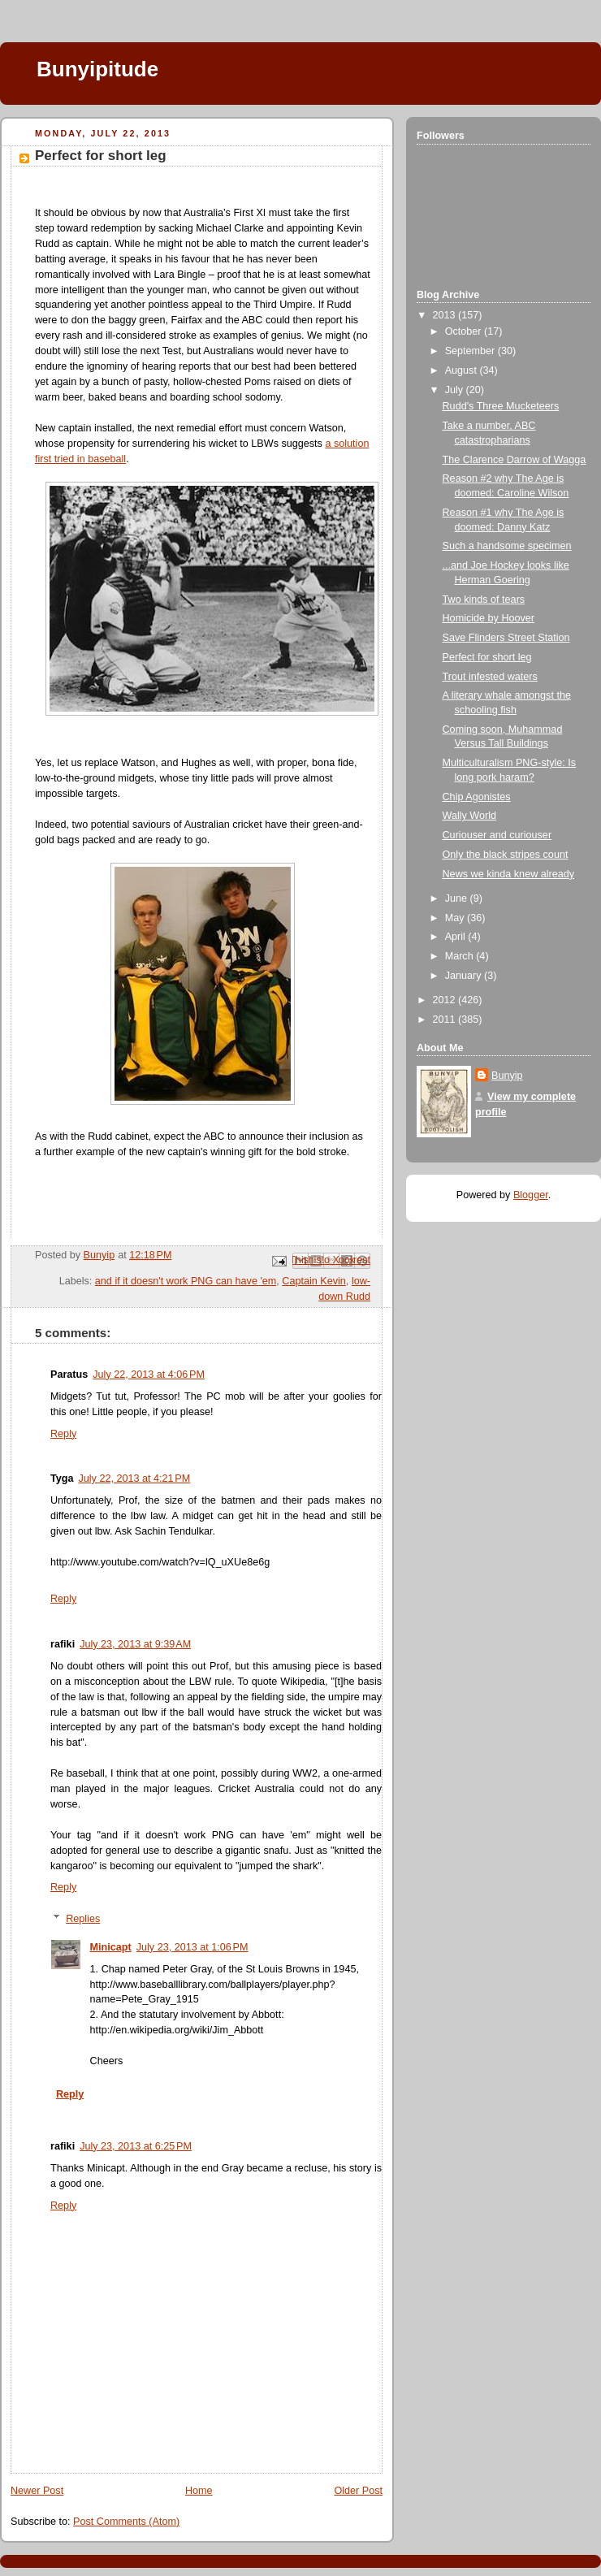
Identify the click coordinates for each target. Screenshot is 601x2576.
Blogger (530, 1195)
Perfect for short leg (487, 657)
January (464, 975)
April (457, 936)
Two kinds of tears (484, 599)
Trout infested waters (490, 676)
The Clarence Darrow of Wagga (514, 459)
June (457, 898)
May (456, 918)
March (461, 956)
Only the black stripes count (506, 854)
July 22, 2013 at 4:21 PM (135, 1478)
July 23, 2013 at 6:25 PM (136, 2146)
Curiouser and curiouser (497, 835)
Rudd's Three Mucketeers (501, 406)
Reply (63, 1434)
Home (199, 2490)
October (464, 331)
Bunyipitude (97, 69)
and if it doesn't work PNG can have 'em (185, 1281)
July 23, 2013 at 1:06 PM (192, 1947)
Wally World (470, 815)
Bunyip (507, 1075)
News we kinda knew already (509, 874)
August (462, 370)
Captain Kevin (314, 1281)
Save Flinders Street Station (506, 637)
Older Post (358, 2490)
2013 (446, 315)
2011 (446, 1019)
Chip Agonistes (477, 797)
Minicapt (111, 1947)
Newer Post (37, 2490)
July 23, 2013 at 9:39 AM (135, 1644)
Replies (83, 1918)
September (471, 351)
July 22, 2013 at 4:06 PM (149, 1374)
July (455, 390)
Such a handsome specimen (507, 546)
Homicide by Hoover (489, 618)
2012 (446, 1000)
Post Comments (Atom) (126, 2521)
